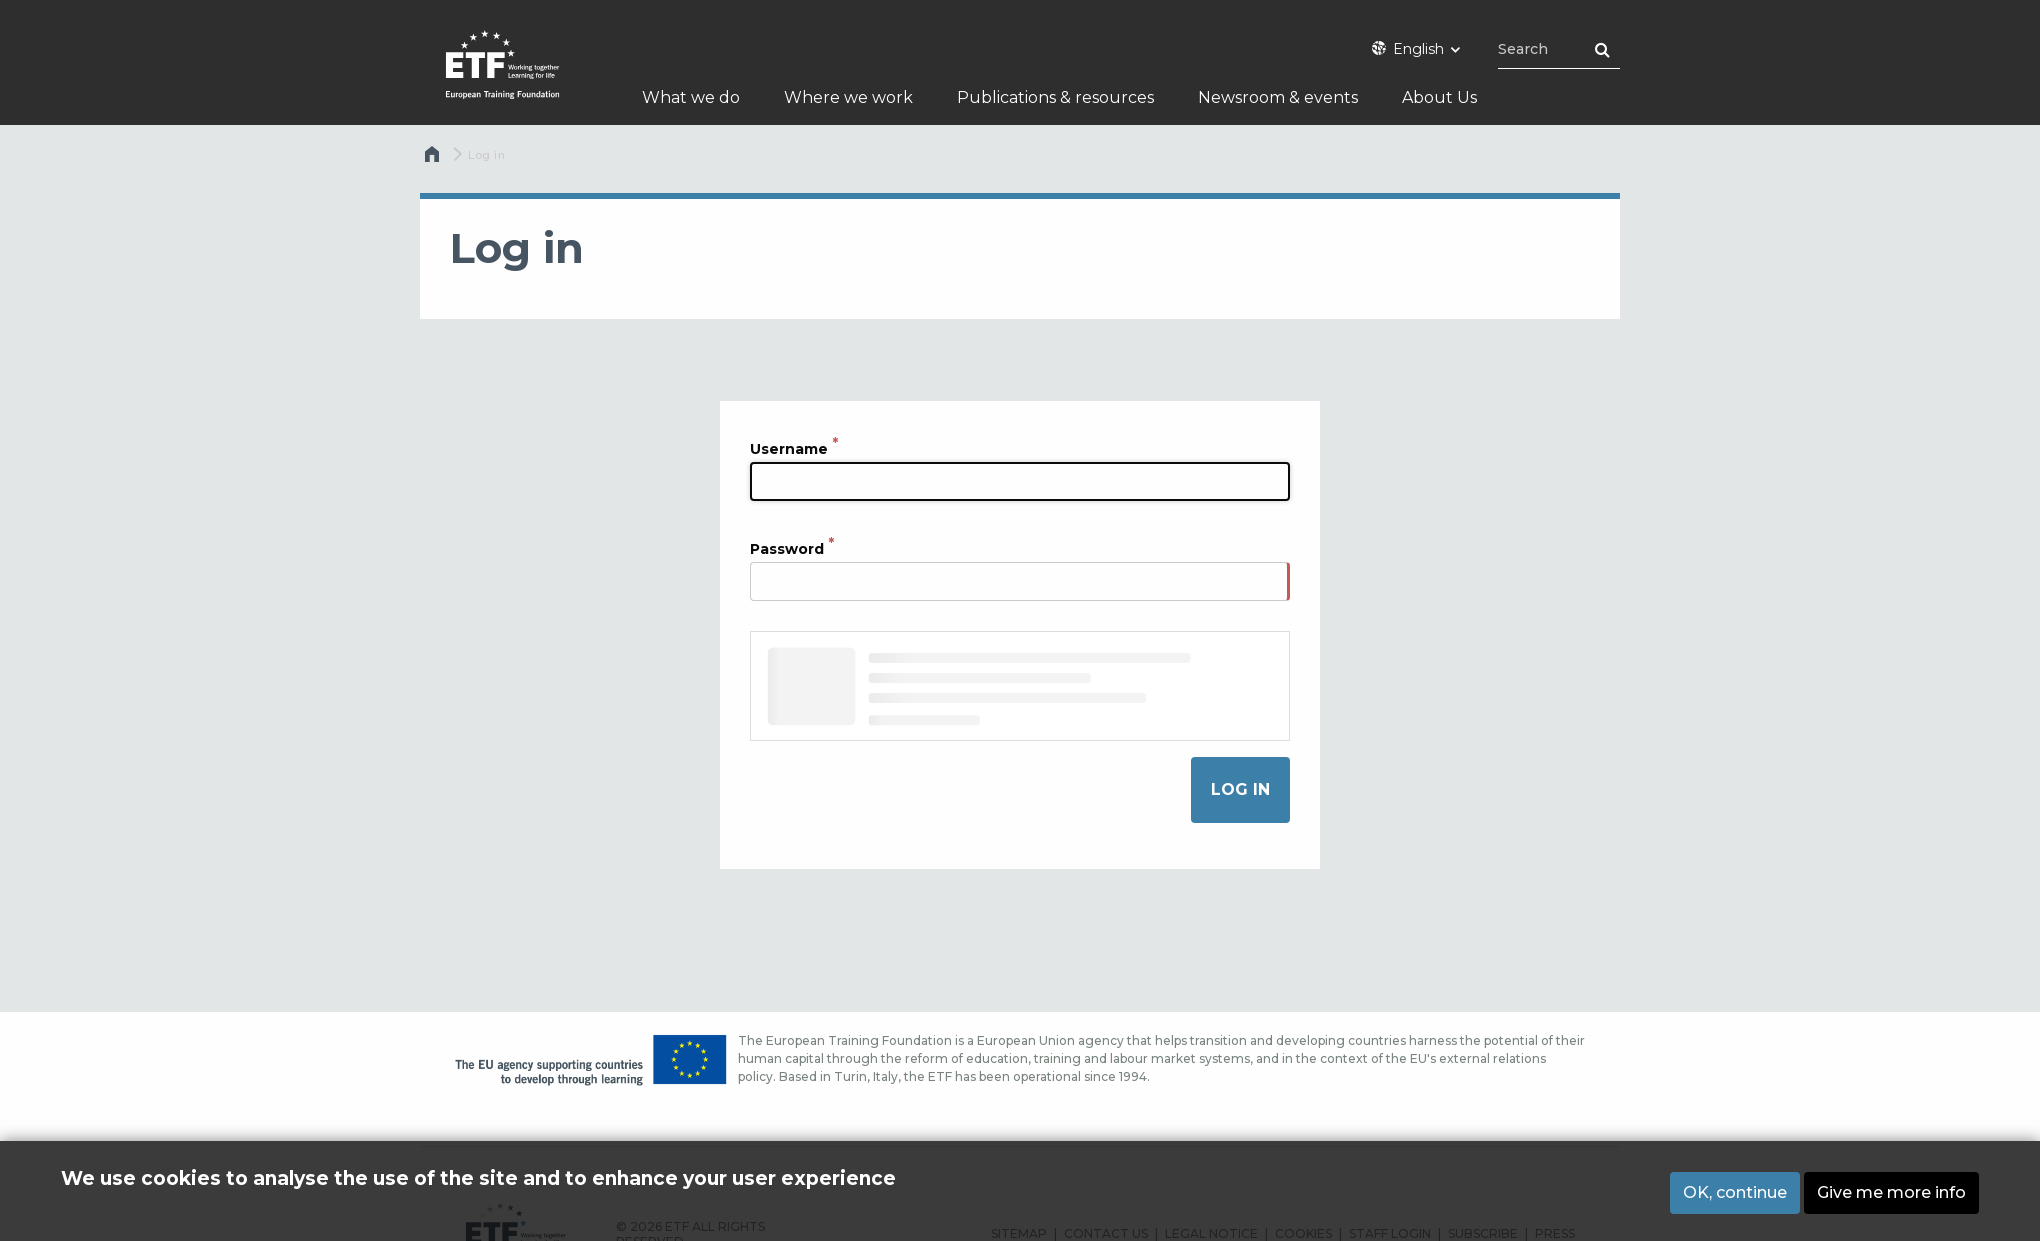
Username (789, 448)
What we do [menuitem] (691, 97)
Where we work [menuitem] (848, 97)
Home (434, 159)
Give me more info (1891, 1192)
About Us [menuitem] (1439, 97)
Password (787, 548)
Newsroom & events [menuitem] (1278, 97)
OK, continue (1735, 1192)
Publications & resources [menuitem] (1055, 97)
